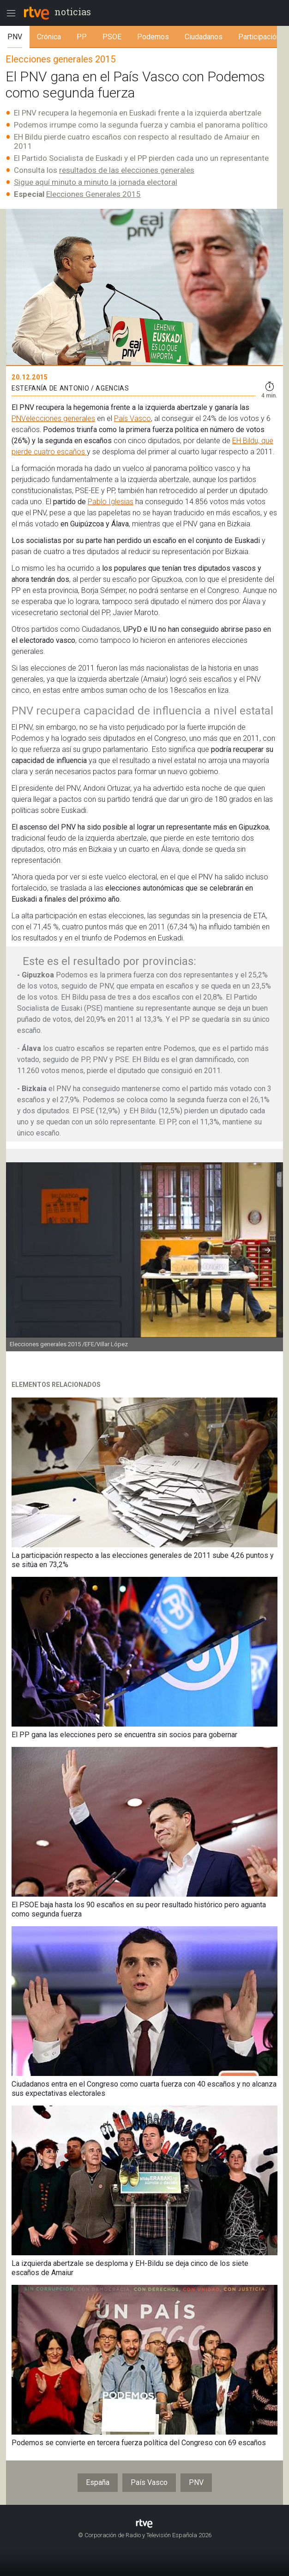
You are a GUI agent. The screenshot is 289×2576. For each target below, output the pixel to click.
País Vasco (132, 418)
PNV (19, 418)
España (97, 2482)
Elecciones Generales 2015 (93, 194)
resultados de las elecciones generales (126, 170)
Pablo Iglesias (110, 501)
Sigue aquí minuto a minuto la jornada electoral (95, 182)
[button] (268, 1250)
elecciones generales (60, 418)
